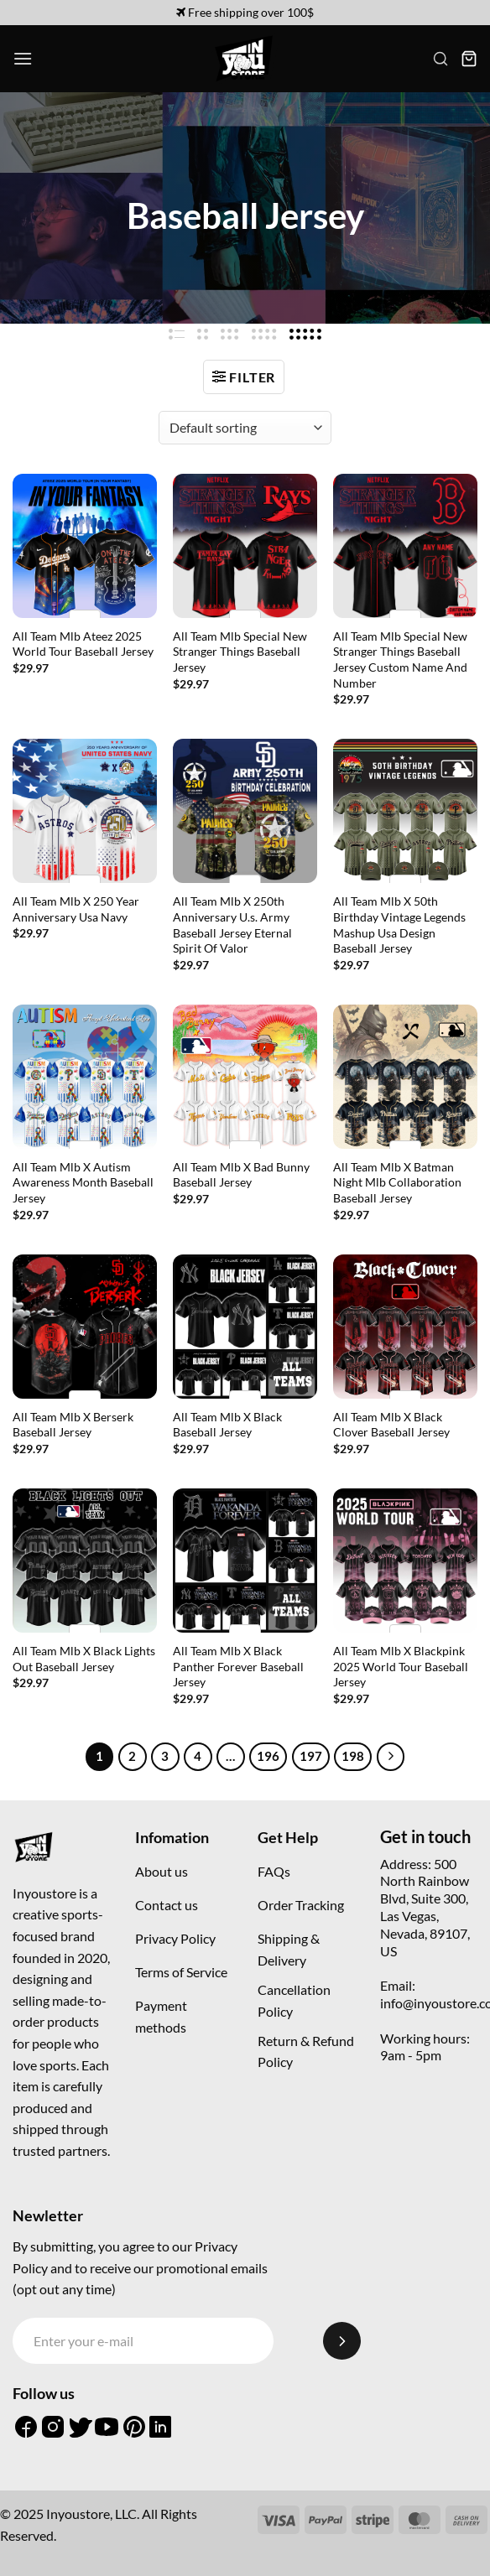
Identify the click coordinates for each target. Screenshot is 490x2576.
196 (268, 1755)
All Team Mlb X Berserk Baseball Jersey (73, 1425)
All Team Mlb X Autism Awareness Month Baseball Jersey (83, 1182)
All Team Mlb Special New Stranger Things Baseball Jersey (240, 651)
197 (311, 1755)
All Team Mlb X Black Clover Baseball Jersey (391, 1425)
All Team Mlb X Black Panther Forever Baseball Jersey (238, 1666)
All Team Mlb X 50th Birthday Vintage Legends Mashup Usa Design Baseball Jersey (399, 924)
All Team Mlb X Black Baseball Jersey (227, 1425)
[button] (23, 58)
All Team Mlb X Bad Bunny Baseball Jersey (241, 1175)
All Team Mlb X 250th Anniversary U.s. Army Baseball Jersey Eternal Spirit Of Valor (232, 924)
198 (352, 1755)
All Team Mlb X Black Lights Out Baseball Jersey (84, 1659)
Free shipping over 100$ (245, 12)
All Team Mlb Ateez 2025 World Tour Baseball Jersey (83, 644)
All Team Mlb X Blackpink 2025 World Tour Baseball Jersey (400, 1666)
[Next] (391, 1756)
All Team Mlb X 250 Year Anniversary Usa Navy (76, 909)
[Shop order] (245, 427)
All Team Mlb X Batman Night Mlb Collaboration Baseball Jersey (397, 1182)
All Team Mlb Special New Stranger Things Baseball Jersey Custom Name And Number (400, 659)
